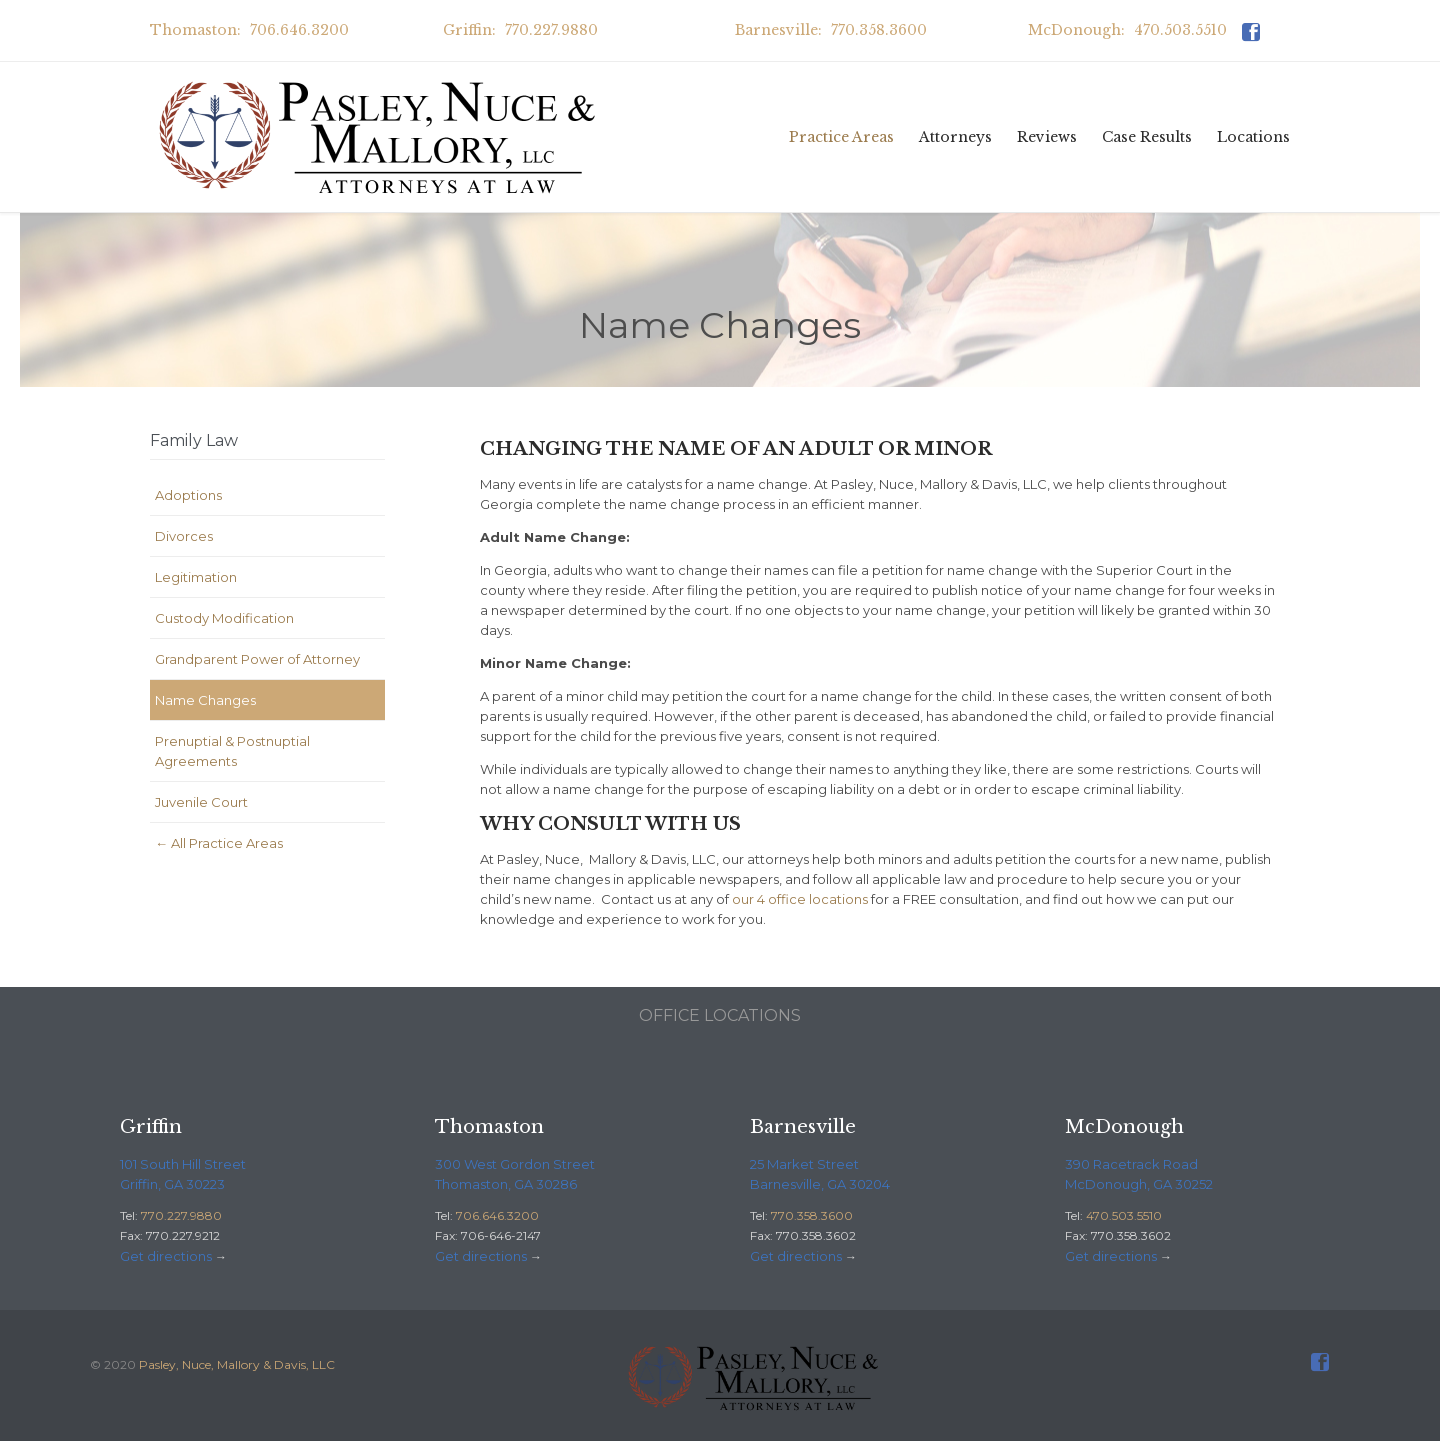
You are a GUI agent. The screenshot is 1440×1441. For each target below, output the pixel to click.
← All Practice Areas (219, 843)
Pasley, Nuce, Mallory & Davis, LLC (237, 1364)
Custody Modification (224, 618)
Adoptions (188, 495)
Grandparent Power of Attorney (257, 659)
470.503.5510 (1124, 1215)
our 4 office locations (800, 899)
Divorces (184, 536)
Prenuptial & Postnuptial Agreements (232, 751)
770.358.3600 (812, 1215)
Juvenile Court (201, 802)
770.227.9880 (181, 1215)
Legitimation (196, 577)
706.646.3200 (497, 1215)
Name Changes (205, 700)
